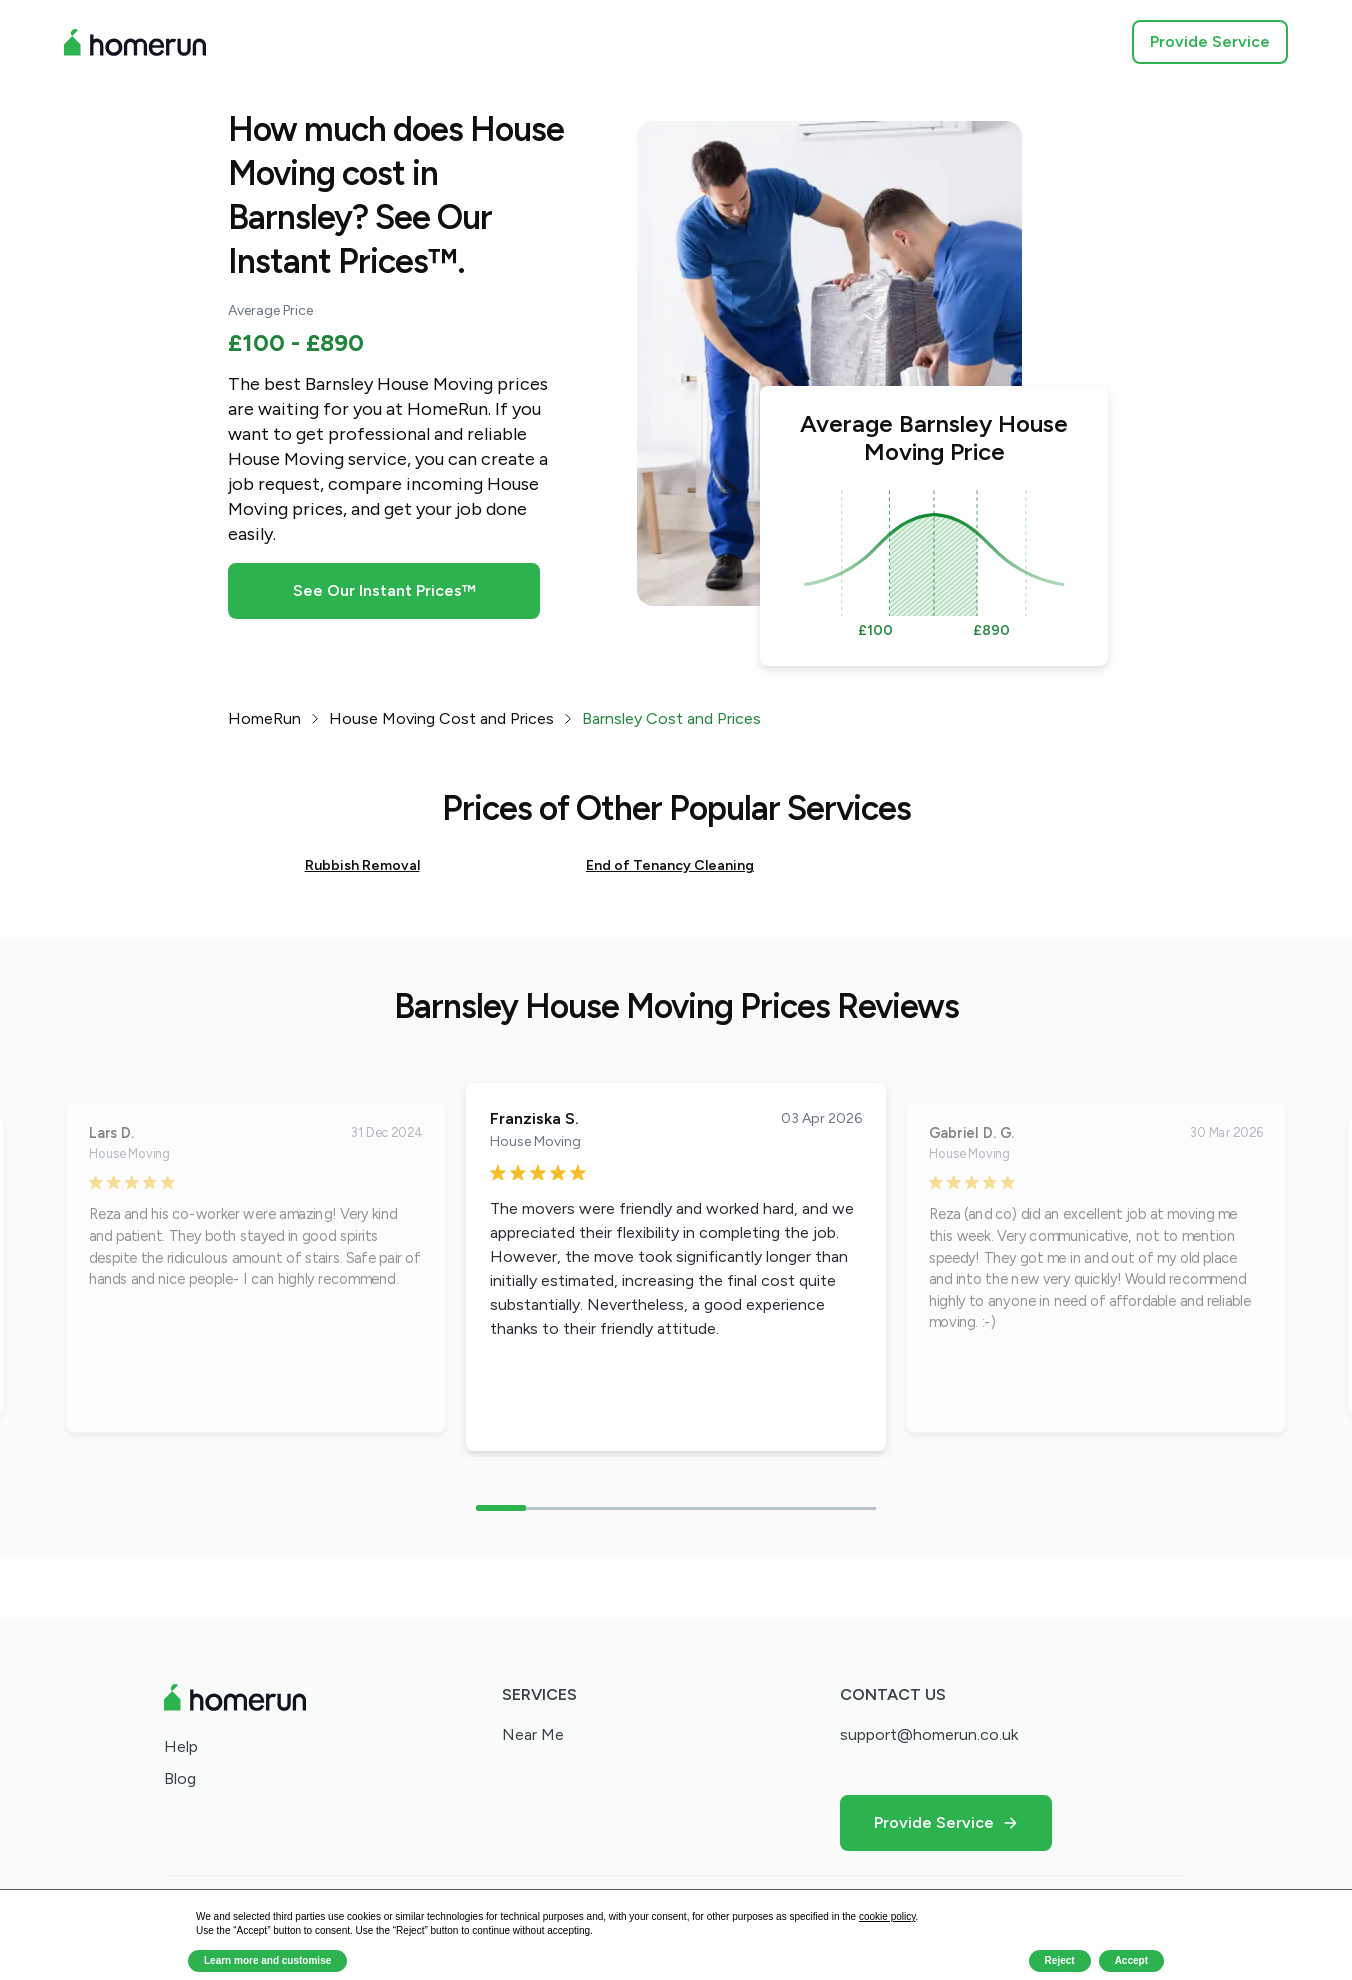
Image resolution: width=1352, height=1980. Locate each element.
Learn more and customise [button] (267, 1960)
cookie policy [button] (887, 1916)
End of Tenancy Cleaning (670, 865)
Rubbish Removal (362, 865)
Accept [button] (1131, 1960)
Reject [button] (1060, 1960)
